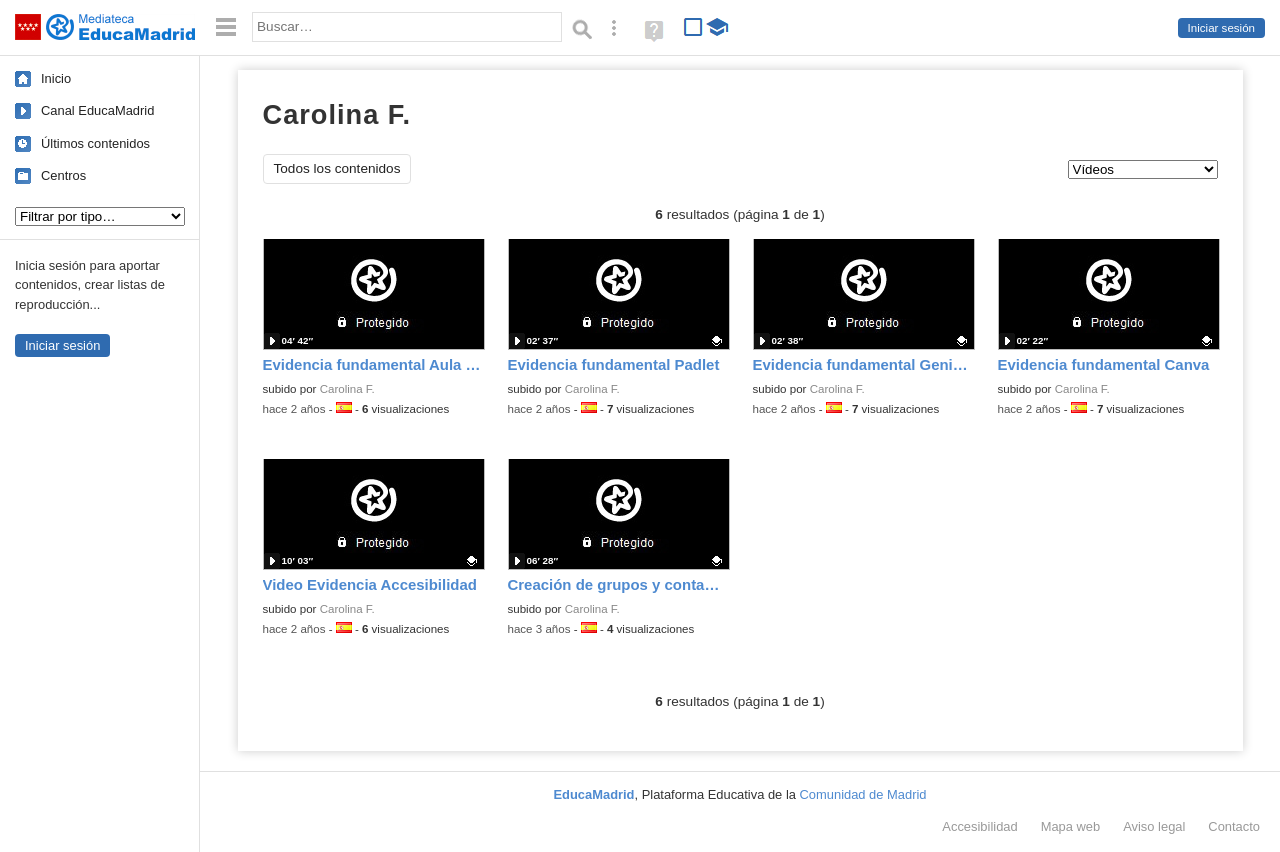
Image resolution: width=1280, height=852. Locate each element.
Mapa (1071, 826)
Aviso (1154, 826)
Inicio (56, 78)
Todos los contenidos (337, 168)
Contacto (1234, 826)
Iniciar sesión (1221, 28)
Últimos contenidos (95, 143)
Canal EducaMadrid (97, 110)
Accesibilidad (979, 826)
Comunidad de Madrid (863, 794)
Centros (63, 175)
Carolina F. (347, 389)
